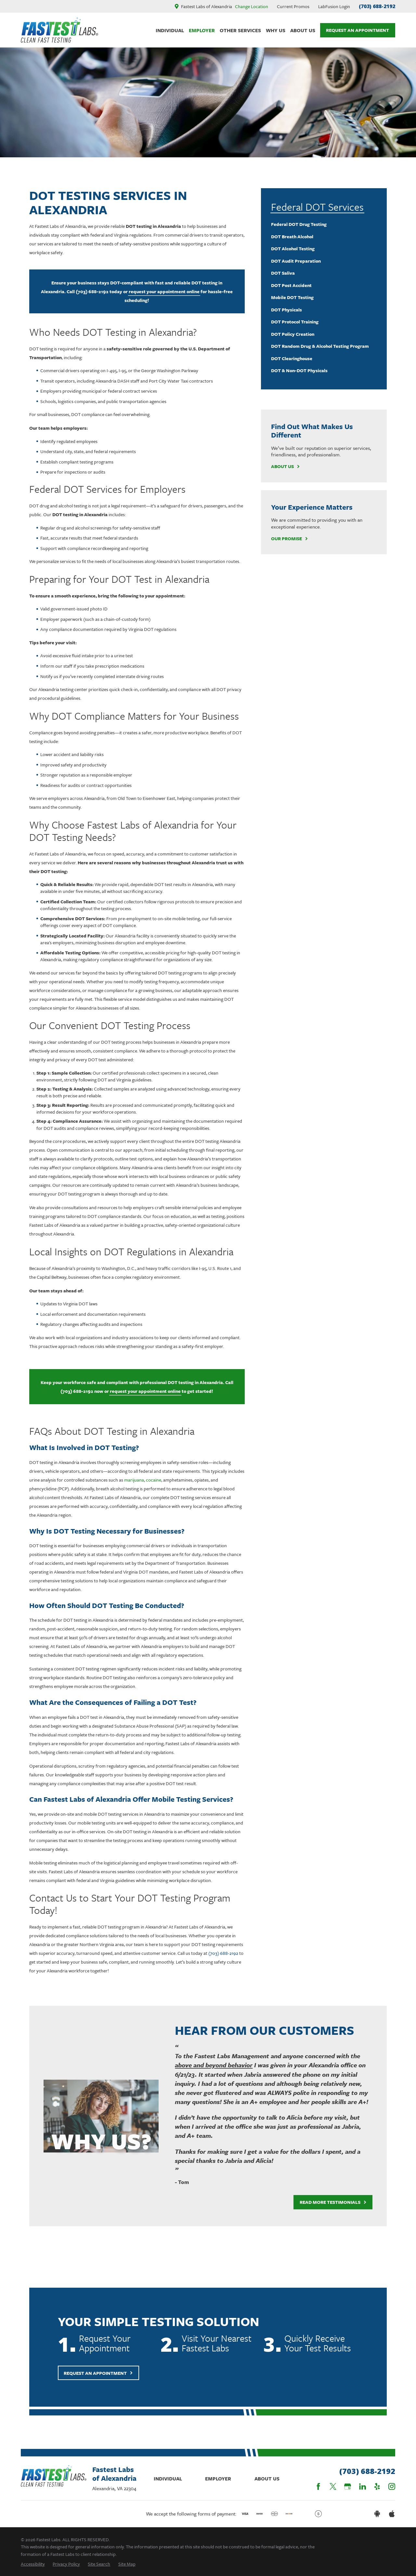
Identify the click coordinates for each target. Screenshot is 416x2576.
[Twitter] (333, 2486)
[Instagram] (391, 2486)
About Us (285, 466)
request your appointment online (164, 291)
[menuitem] (324, 224)
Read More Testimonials (327, 2202)
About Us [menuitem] (302, 30)
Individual (168, 2478)
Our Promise (289, 539)
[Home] (59, 30)
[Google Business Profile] (347, 2486)
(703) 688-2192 (377, 6)
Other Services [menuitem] (240, 30)
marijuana (134, 1479)
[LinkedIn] (362, 2486)
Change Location (251, 6)
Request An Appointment (357, 30)
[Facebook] (318, 2486)
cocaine (153, 1479)
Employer (218, 2478)
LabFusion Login (334, 6)
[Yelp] (377, 2486)
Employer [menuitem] (202, 30)
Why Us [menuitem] (275, 30)
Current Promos (293, 6)
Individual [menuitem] (170, 30)
